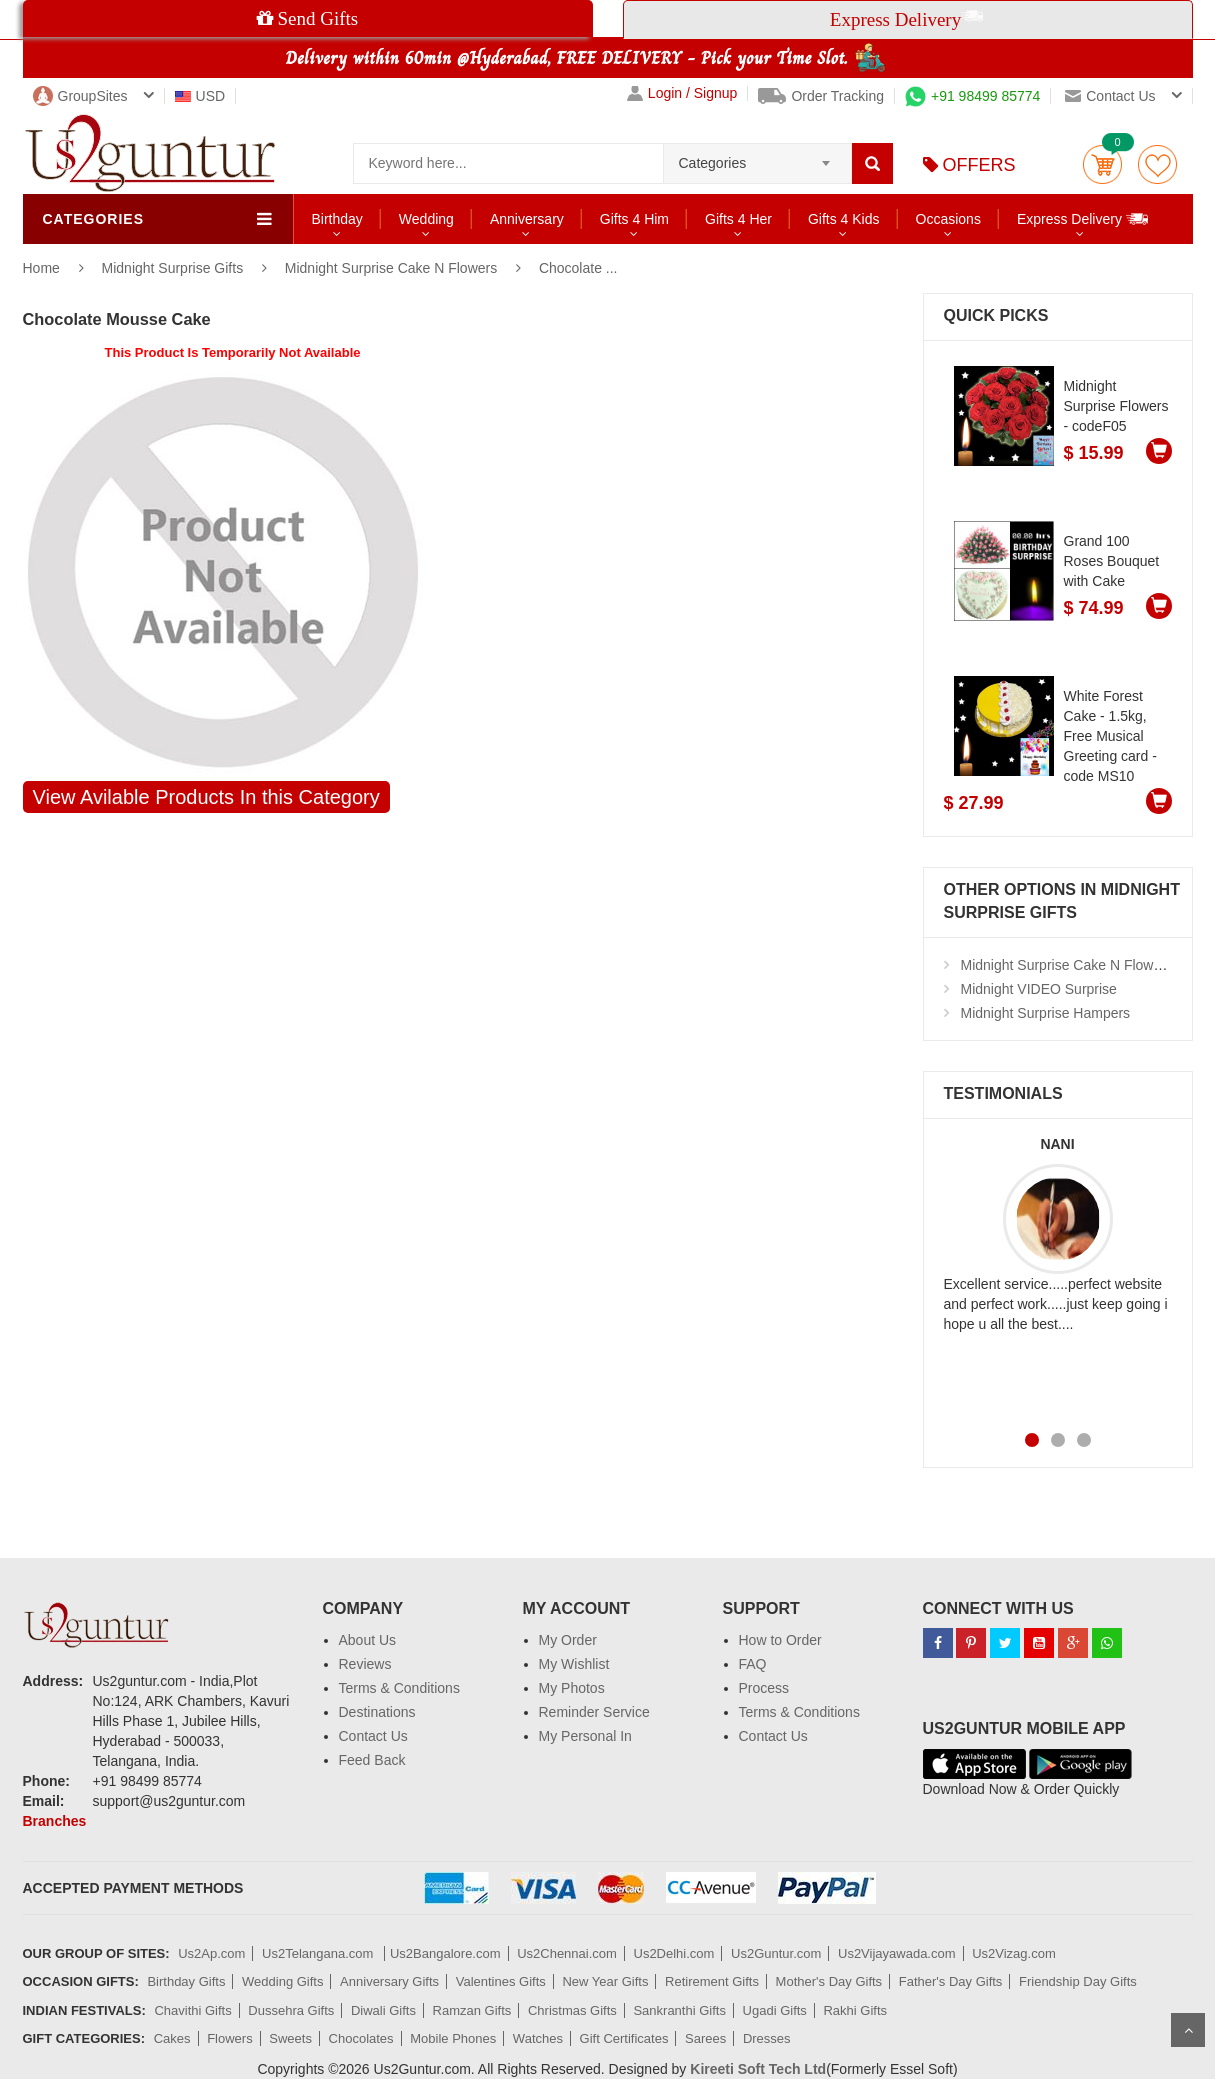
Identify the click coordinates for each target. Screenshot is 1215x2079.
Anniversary (527, 219)
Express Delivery (1083, 218)
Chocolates (361, 2038)
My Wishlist (574, 1664)
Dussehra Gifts (291, 2010)
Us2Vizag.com (1014, 1953)
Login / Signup (682, 93)
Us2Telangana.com (319, 1953)
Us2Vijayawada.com (897, 1953)
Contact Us (373, 1736)
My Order (568, 1640)
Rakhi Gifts (855, 2010)
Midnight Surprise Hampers (1046, 1013)
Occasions (948, 219)
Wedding (426, 219)
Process (764, 1688)
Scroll (1188, 2030)
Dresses (767, 2038)
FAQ (753, 1664)
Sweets (290, 2038)
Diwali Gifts (383, 2010)
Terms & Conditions (399, 1688)
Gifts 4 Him (634, 219)
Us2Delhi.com (674, 1953)
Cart (1102, 164)
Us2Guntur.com (776, 1953)
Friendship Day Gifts (1078, 1981)
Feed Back (372, 1760)
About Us (368, 1640)
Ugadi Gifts (775, 2010)
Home (41, 268)
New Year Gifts (605, 1981)
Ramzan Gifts (472, 2010)
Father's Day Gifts (951, 1981)
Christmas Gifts (572, 2010)
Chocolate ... (578, 268)
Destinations (377, 1712)
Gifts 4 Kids (844, 219)
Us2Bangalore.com (445, 1953)
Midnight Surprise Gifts (175, 268)
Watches (538, 2038)
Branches (55, 1821)
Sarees (705, 2038)
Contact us (1110, 96)
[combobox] (757, 157)
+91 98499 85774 (972, 96)
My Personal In (585, 1736)
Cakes (172, 2038)
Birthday (337, 219)
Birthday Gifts (186, 1981)
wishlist (1157, 164)
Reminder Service (594, 1712)
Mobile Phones (453, 2038)
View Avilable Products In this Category (206, 797)
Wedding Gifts (282, 1981)
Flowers (230, 2038)
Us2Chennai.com (567, 1953)
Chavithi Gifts (192, 2010)
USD (200, 96)
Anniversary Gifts (389, 1981)
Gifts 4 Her (738, 219)
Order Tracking (821, 96)
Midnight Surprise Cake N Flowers (391, 268)
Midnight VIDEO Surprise (1039, 989)
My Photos (572, 1688)
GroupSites (80, 96)
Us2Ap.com (211, 1953)
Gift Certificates (624, 2038)
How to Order (780, 1640)
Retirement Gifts (712, 1981)
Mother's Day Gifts (829, 1981)
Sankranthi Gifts (679, 2010)
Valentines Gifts (501, 1981)
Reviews (365, 1664)
